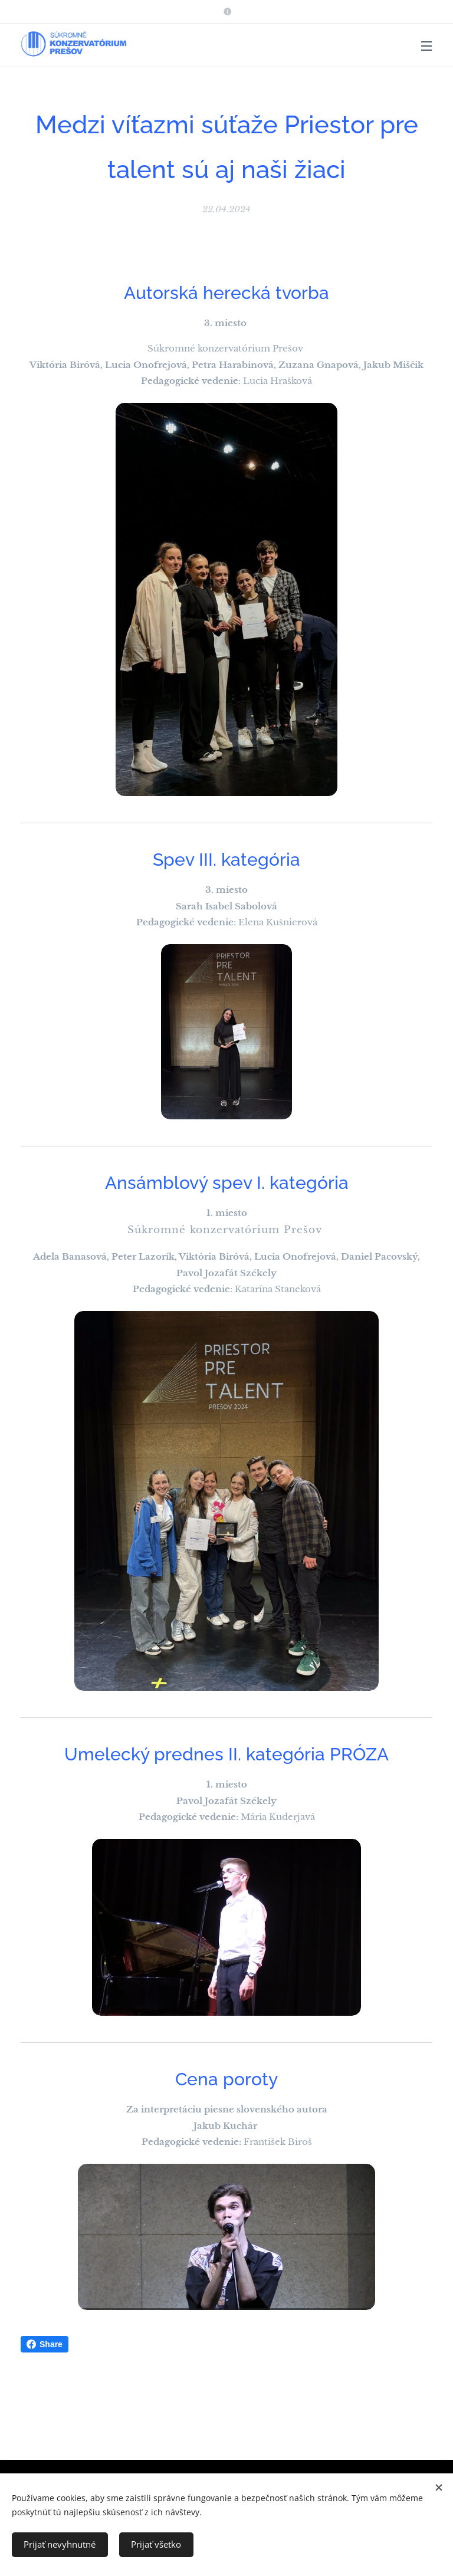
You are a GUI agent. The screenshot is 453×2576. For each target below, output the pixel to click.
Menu (426, 46)
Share (45, 2344)
